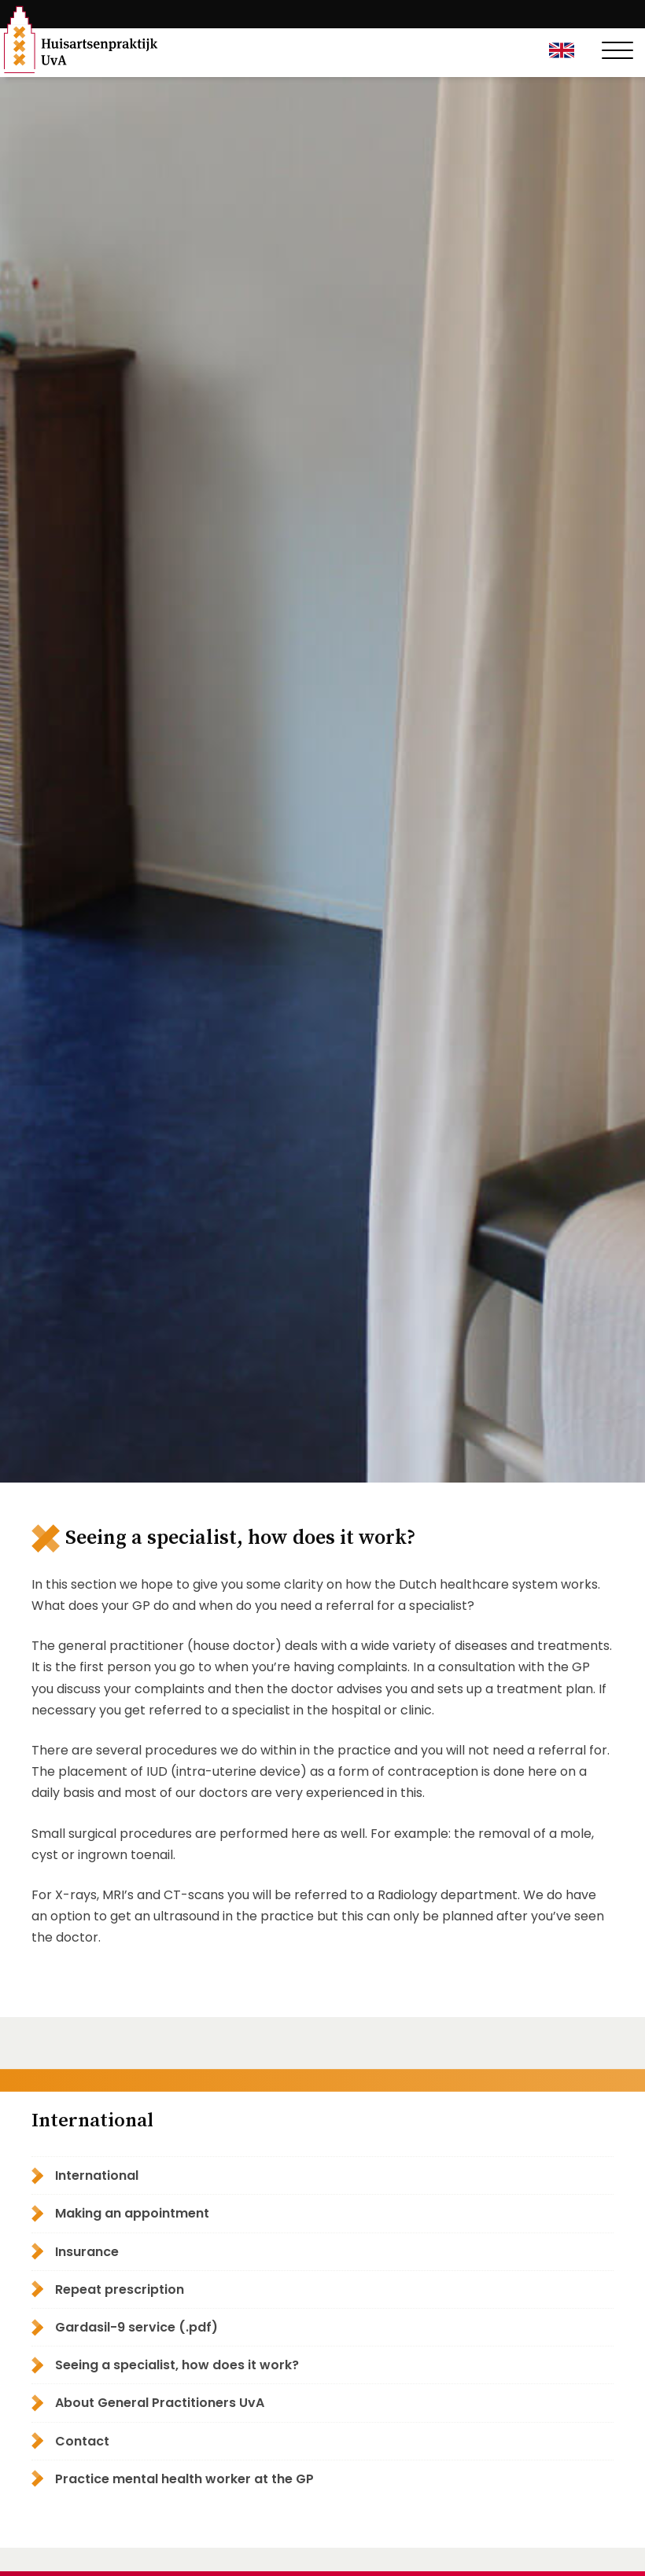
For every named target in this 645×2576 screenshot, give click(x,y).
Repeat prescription (119, 2289)
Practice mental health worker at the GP (184, 2479)
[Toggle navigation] (617, 52)
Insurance (87, 2252)
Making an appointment (132, 2213)
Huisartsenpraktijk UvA (82, 37)
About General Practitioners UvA (159, 2403)
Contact (82, 2441)
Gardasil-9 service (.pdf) (136, 2327)
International (96, 2175)
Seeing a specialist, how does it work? (177, 2365)
